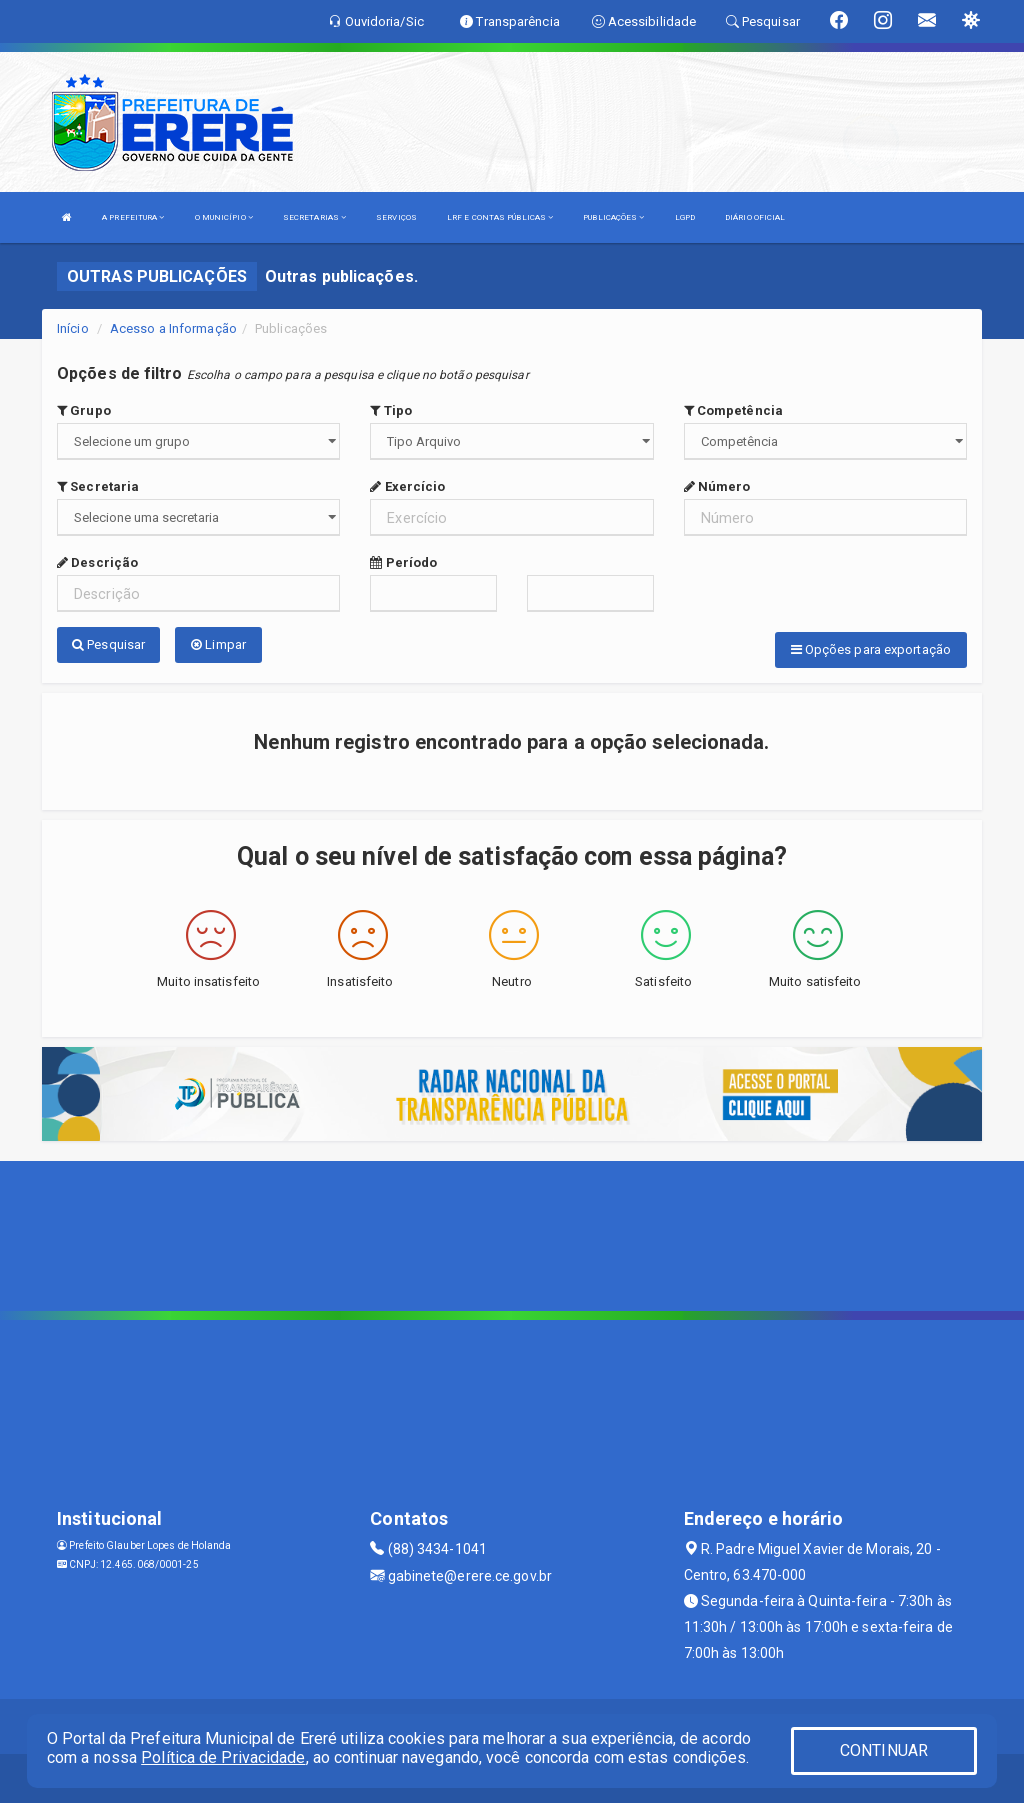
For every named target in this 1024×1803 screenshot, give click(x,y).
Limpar (218, 644)
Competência (733, 410)
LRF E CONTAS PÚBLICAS (500, 217)
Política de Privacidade (223, 1757)
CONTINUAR (884, 1750)
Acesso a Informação (173, 328)
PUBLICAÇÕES (613, 217)
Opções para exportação (871, 649)
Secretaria (98, 486)
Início (73, 328)
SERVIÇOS (396, 217)
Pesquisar (108, 644)
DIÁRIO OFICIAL (755, 217)
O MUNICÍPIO (224, 217)
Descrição (97, 562)
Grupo (84, 410)
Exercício (407, 486)
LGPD (685, 217)
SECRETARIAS (314, 217)
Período (403, 562)
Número (717, 486)
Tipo (391, 410)
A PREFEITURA (133, 217)
